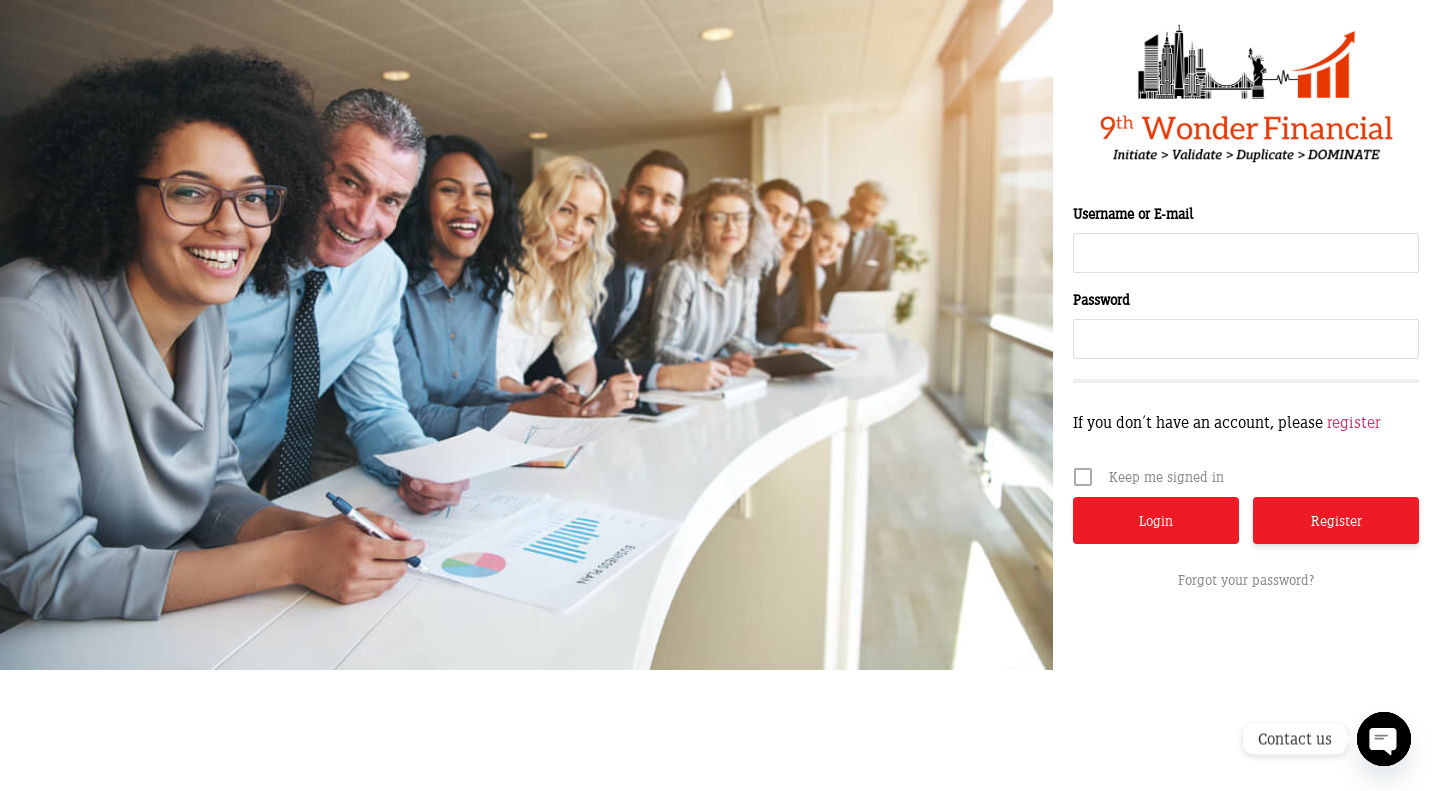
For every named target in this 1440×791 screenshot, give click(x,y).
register (1353, 422)
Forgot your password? (1246, 579)
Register (1336, 520)
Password (1101, 299)
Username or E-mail (1133, 213)
